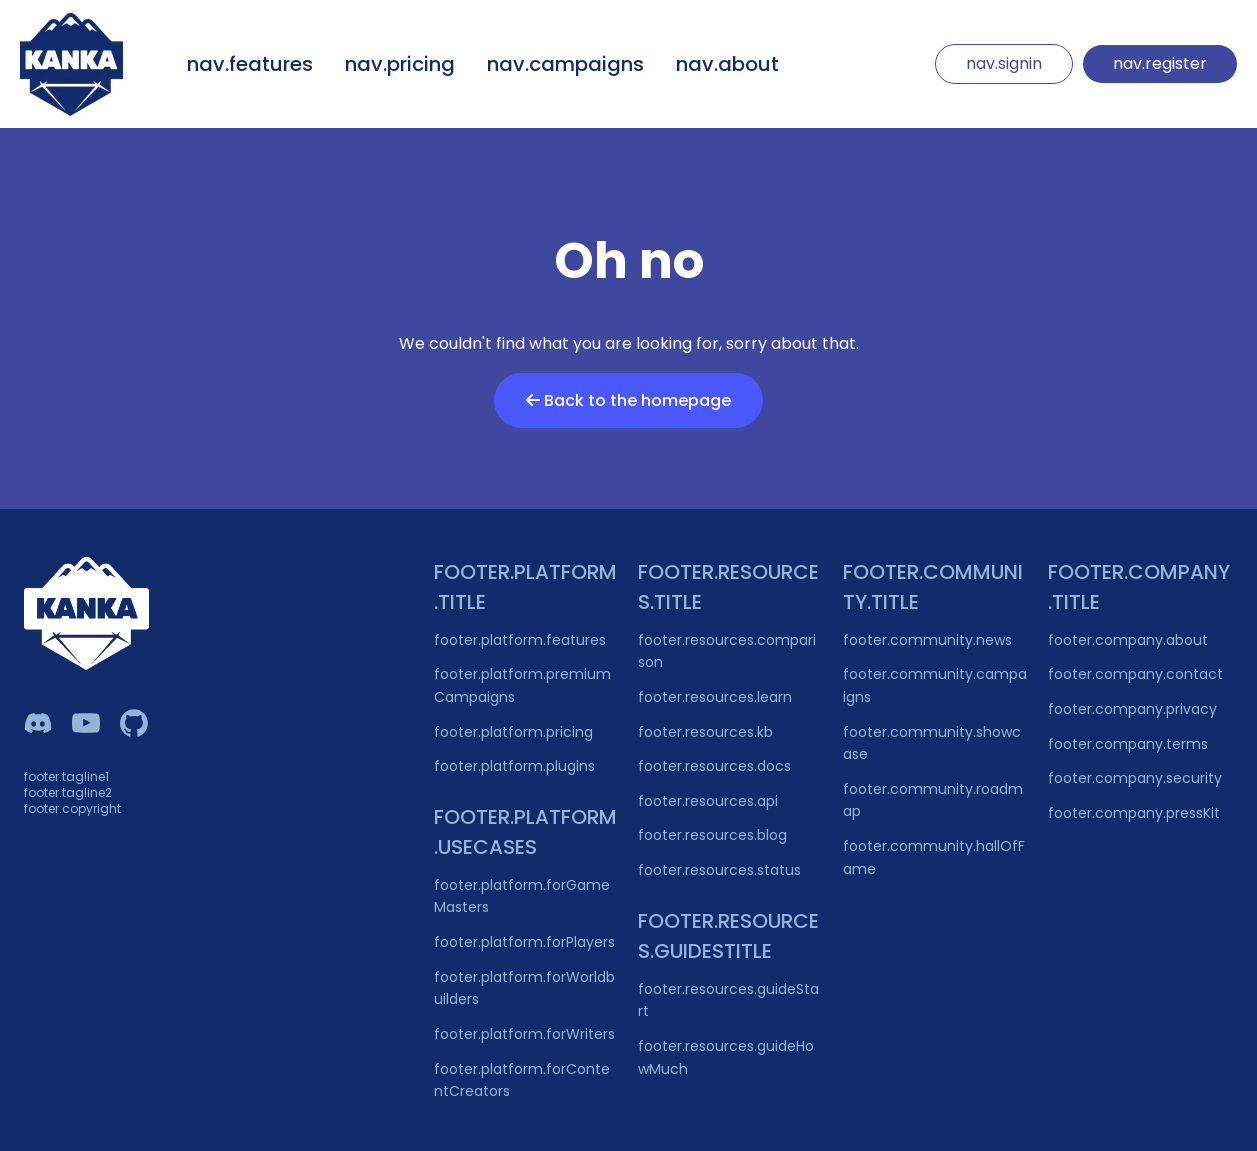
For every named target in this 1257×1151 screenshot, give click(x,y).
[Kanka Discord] (38, 723)
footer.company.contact (1135, 674)
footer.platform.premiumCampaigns (522, 685)
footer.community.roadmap (933, 800)
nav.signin (1004, 63)
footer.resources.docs (714, 766)
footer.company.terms (1128, 744)
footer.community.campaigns (935, 685)
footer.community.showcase (932, 743)
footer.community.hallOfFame (934, 857)
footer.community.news (927, 640)
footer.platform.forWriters (524, 1034)
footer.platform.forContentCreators (522, 1080)
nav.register (1160, 63)
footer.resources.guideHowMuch (726, 1057)
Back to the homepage (628, 400)
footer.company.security (1135, 778)
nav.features (250, 64)
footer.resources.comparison (727, 651)
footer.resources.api (708, 801)
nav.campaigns (565, 64)
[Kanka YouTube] (86, 723)
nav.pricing (400, 64)
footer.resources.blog (712, 835)
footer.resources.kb (705, 732)
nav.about (727, 64)
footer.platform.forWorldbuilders (524, 988)
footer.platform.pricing (513, 732)
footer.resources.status (719, 870)
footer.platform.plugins (514, 766)
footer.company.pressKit (1134, 813)
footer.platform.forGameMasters (522, 896)
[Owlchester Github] (134, 723)
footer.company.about (1128, 640)
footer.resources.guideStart (728, 1000)
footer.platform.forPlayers (524, 942)
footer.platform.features (520, 640)
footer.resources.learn (715, 697)
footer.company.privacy (1132, 709)
